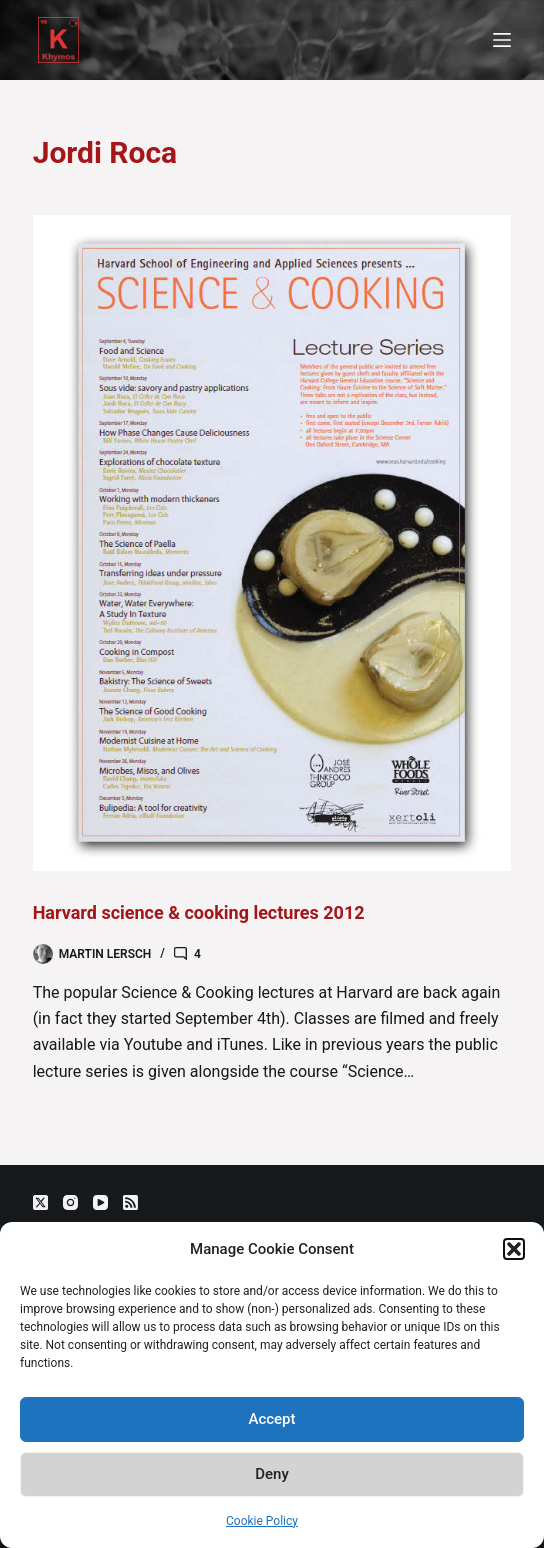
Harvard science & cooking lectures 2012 (199, 912)
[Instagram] (70, 1202)
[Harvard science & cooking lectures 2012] (272, 543)
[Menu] (502, 40)
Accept (271, 1419)
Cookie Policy (262, 1521)
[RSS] (130, 1202)
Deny (272, 1474)
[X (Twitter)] (40, 1202)
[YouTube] (100, 1202)
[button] (514, 1249)
